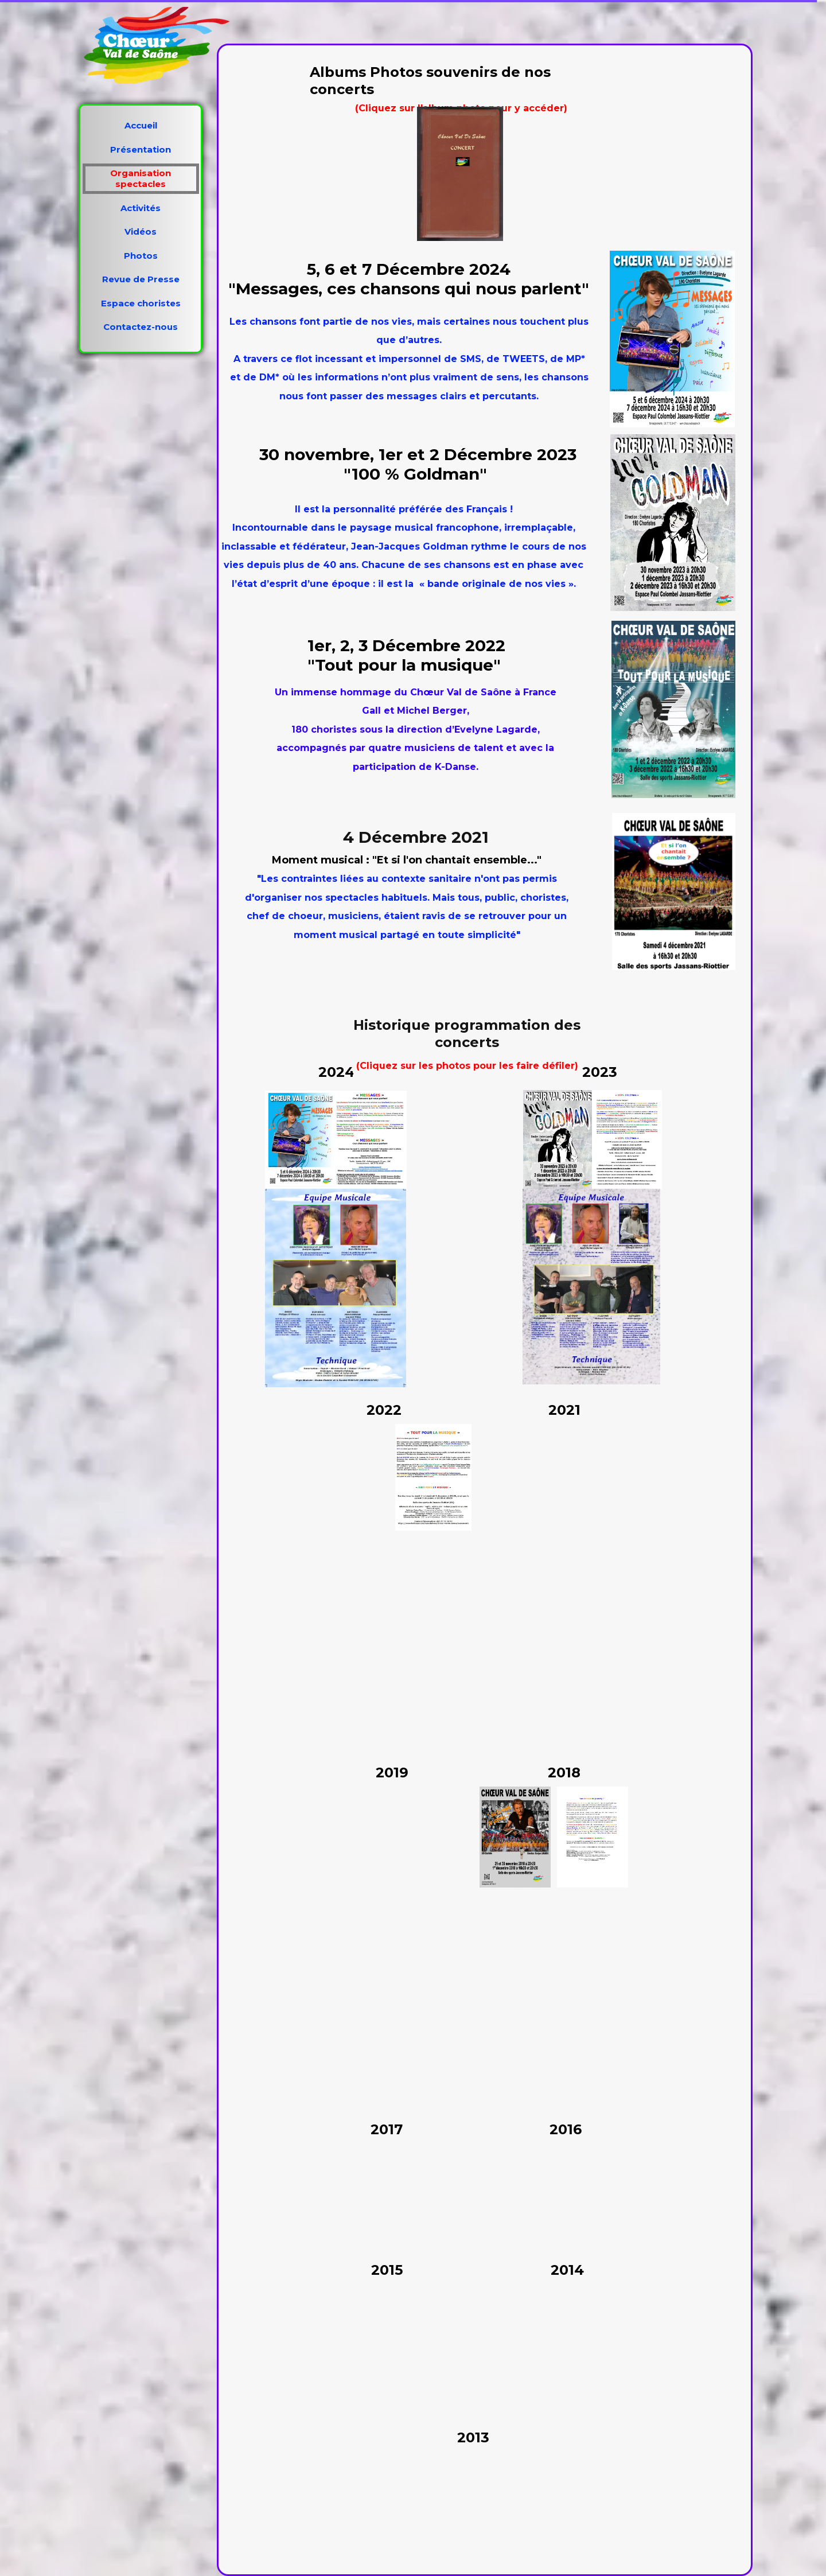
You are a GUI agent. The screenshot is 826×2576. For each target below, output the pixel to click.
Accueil (140, 125)
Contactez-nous (140, 326)
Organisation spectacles (140, 178)
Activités (140, 208)
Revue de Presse (141, 279)
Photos (141, 255)
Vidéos (140, 231)
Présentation (140, 149)
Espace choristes (141, 303)
